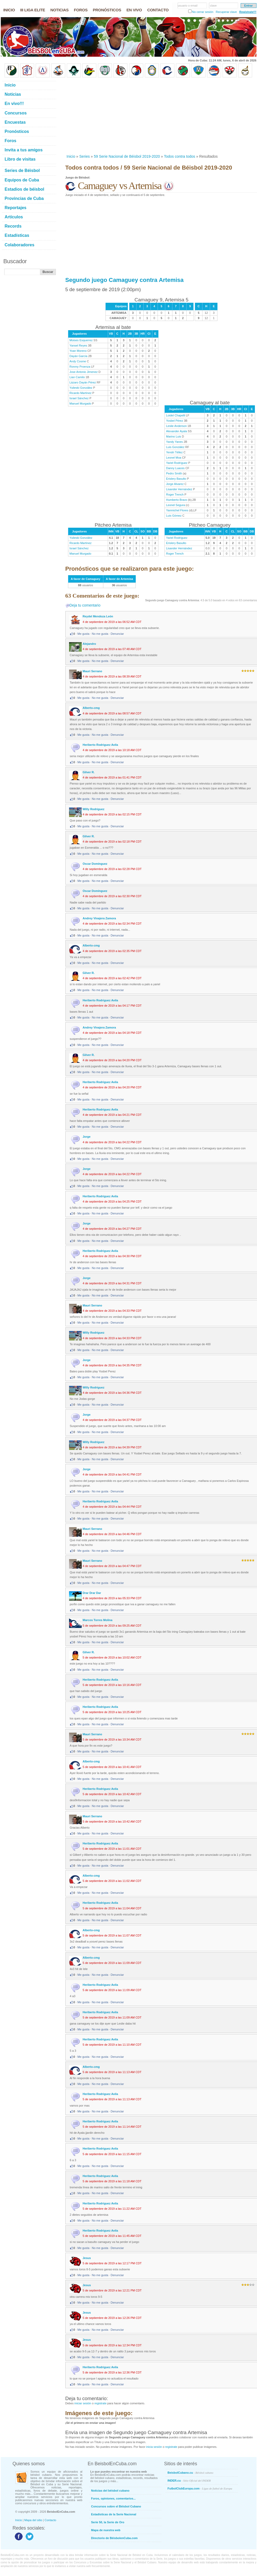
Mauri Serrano (92, 671)
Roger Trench (175, 494)
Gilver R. (89, 772)
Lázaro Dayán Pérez (83, 382)
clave (213, 5)
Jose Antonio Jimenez (84, 371)
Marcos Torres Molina (98, 1620)
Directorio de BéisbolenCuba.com (114, 2538)
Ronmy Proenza (80, 366)
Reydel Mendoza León (98, 616)
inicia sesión (154, 2446)
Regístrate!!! (247, 11)
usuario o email (188, 5)
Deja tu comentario (85, 605)
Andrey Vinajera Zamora (99, 918)
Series (84, 156)
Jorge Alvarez (175, 484)
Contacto (50, 2520)
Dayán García (79, 356)
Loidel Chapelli (175, 415)
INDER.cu (189, 2480)
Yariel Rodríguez (176, 462)
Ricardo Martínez (81, 393)
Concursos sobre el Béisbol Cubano (116, 2506)
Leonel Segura (175, 505)
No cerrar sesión (203, 11)
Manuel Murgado (80, 403)
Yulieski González (81, 387)
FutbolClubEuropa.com (200, 2488)
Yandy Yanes (174, 441)
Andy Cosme (78, 361)
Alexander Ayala (176, 431)
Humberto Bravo (176, 499)
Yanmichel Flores (177, 510)
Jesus (87, 2258)
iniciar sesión (82, 2403)
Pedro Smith (174, 473)
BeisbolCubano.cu (191, 2472)
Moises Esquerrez (81, 340)
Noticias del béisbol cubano (110, 2490)
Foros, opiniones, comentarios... (113, 2498)
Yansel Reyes (78, 345)
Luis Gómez (174, 515)
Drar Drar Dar (92, 1592)
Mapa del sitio (33, 2520)
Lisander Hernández (179, 489)
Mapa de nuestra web (105, 2530)
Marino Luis (173, 436)
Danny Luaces (175, 468)
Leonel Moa (173, 457)
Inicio (71, 156)
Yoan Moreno (78, 350)
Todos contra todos (179, 156)
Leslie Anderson (176, 425)
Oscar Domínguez (95, 863)
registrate (100, 2403)
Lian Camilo (77, 377)
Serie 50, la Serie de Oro (107, 2522)
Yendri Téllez (174, 452)
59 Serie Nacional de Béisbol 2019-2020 (127, 156)
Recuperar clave (226, 11)
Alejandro (89, 643)
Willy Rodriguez (93, 809)
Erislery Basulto (176, 478)
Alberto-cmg (91, 707)
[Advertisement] (112, 116)
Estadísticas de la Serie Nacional (113, 2514)
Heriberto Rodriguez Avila (100, 744)
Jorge (87, 1136)
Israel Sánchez (79, 398)
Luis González (175, 447)
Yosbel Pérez (174, 420)
